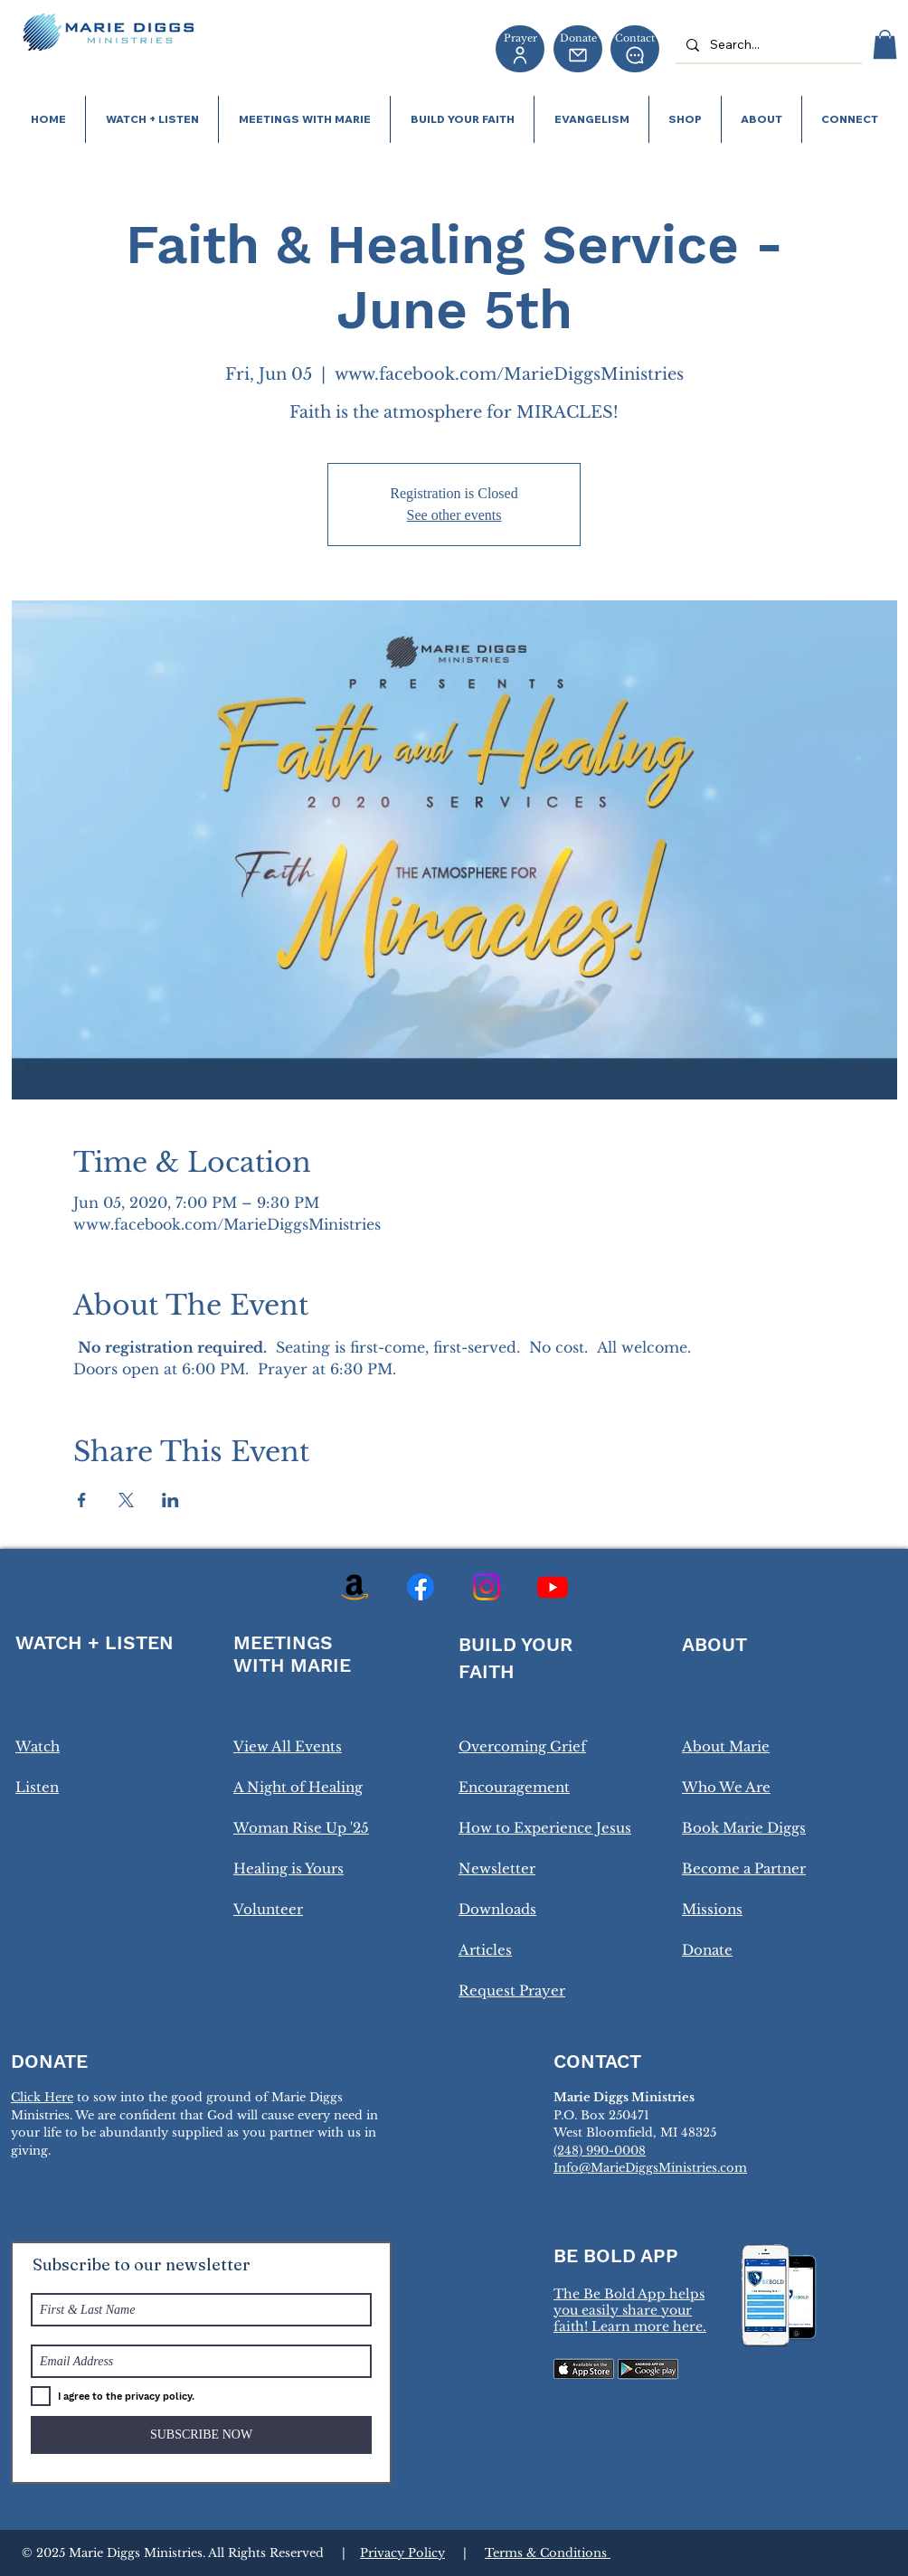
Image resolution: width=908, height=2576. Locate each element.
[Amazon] (354, 1587)
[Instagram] (486, 1587)
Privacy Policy (402, 2553)
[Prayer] (520, 48)
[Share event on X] (126, 1500)
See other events (454, 515)
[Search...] (767, 44)
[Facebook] (420, 1587)
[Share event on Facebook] (81, 1500)
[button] (885, 44)
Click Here (42, 2097)
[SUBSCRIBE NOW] (201, 2435)
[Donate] (577, 48)
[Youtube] (552, 1587)
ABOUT (714, 1644)
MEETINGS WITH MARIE (292, 1653)
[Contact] (634, 48)
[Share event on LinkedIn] (170, 1500)
